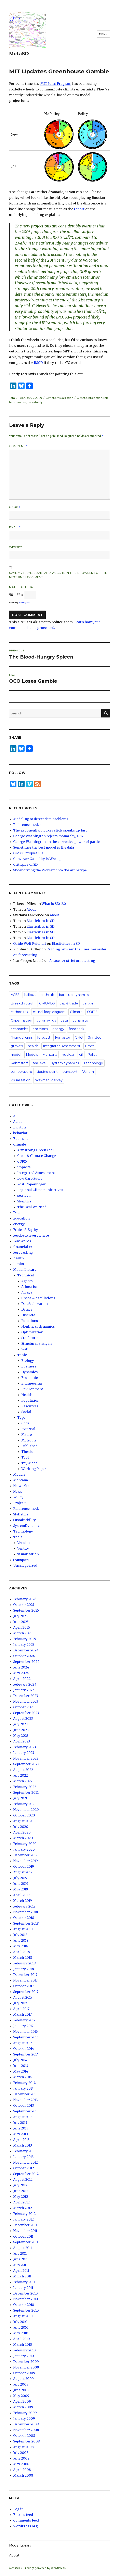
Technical (25, 1275)
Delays (26, 1309)
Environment (32, 1389)
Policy (92, 1054)
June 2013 (20, 2128)
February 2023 (24, 1747)
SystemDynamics (27, 1526)
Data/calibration (34, 1304)
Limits (89, 1046)
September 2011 (25, 2242)
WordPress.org (25, 2526)
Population (30, 1400)
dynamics (80, 1020)
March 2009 (23, 2407)
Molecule (29, 1440)
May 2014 (20, 2071)
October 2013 (23, 2105)
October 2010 (23, 2305)
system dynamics (65, 1063)
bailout (30, 995)
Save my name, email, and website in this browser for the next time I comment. (58, 575)
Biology (27, 1361)
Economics (30, 1378)
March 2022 (22, 1781)
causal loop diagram (49, 1012)
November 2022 (25, 1758)
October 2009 (24, 2373)
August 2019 (22, 1872)
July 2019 (20, 1878)
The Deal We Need (32, 1207)
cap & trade (69, 1003)
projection (95, 397)
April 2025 (21, 1627)
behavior (20, 1133)
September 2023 (26, 1713)
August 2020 (23, 1821)
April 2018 (21, 1952)
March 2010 (22, 2344)
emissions (40, 1029)
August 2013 (22, 2117)
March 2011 (22, 2276)
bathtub (47, 995)
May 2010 (20, 2333)
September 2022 (26, 1764)
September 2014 (26, 2054)
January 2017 (23, 2026)
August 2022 (23, 1770)
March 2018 (22, 1957)
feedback (76, 1029)
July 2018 (20, 1935)
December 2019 (25, 1855)
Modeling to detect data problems (40, 819)
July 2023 (20, 1724)
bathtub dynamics (74, 995)
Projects (20, 1503)
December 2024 (25, 1650)
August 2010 (23, 2316)
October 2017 (23, 1986)
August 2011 (22, 2248)
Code (25, 1423)
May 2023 (20, 1736)
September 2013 (26, 2111)
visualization (65, 397)
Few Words (22, 1241)
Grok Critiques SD (28, 853)
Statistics (20, 1514)
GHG (79, 1037)
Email (15, 527)
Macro (26, 1435)
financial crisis (21, 1037)
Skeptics (24, 1201)
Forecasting (23, 1252)
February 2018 (24, 1963)
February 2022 (24, 1787)
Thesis (27, 1452)
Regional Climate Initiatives (40, 1190)
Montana (49, 1054)
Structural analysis (36, 1343)
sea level (40, 1063)
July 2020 (20, 1827)
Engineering (31, 1383)
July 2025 (20, 1616)
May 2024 (21, 1673)
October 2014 (23, 2049)
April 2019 (21, 1895)
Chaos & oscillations (38, 1298)
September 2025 (26, 1610)
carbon (88, 1003)
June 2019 (20, 1883)
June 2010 (20, 2327)
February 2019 (24, 1906)
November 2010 (25, 2299)
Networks (21, 1486)
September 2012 (26, 2174)
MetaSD (19, 54)
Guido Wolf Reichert (29, 943)
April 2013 (21, 2140)
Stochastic (29, 1338)
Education (21, 1218)
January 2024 (24, 1690)
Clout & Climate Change (36, 1156)
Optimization (32, 1332)
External (28, 1429)
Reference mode (26, 1508)
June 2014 (20, 2066)
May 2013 (20, 2134)
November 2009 (26, 2367)
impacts (24, 1167)
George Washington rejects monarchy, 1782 (48, 836)
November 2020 (26, 1810)
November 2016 (25, 2031)
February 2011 (24, 2282)
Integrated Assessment (61, 1046)
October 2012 (23, 2168)
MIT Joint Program (55, 84)
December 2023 (25, 1696)
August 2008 (23, 2447)
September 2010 (26, 2310)
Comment (18, 446)
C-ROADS (47, 1003)
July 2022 (20, 1775)
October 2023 (23, 1707)
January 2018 (23, 1969)
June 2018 (20, 1940)
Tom (12, 397)
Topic (22, 1355)
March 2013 (22, 2145)
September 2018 (26, 1923)
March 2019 (22, 1901)
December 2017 (25, 1975)
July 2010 (20, 2322)
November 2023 (25, 1701)
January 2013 (23, 2157)
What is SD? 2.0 (54, 904)
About (31, 909)
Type (21, 1417)
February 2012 (24, 2214)
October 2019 (23, 1866)
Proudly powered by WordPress (44, 2568)
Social (26, 1412)
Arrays (26, 1292)
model (16, 1054)
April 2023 (21, 1741)
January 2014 (23, 2088)
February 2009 (25, 2413)
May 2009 (21, 2396)
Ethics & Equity (25, 1230)
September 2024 (26, 1662)
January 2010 (23, 2356)
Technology (93, 1063)
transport (70, 1072)
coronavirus (46, 1020)
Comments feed (26, 2520)
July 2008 (20, 2453)
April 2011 (21, 2270)
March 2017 (22, 2014)
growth (17, 1046)
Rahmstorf (19, 1063)
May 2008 (21, 2464)
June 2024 (21, 1667)
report (79, 209)
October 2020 (24, 1815)
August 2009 (23, 2379)
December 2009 (26, 2362)
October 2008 (24, 2436)
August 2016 (22, 2043)
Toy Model (30, 1463)
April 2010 (21, 2339)
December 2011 (25, 2225)
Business (20, 1139)
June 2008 (21, 2458)
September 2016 (26, 2037)
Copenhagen (21, 1020)
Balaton (19, 1127)
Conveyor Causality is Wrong (37, 859)
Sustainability (24, 1520)
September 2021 (26, 1792)
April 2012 (21, 2202)
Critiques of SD (25, 864)
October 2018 (23, 1918)
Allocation (29, 1287)
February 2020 (25, 1844)
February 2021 (24, 1804)
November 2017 (25, 1980)
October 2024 (24, 1656)
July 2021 (20, 1798)
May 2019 (20, 1889)
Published (29, 1446)
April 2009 (22, 2401)
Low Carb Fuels (29, 1178)
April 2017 (21, 2009)
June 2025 (21, 1622)
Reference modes (27, 825)
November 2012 (25, 2162)
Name (15, 507)
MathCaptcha (24, 603)
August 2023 (23, 1718)
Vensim (88, 1072)
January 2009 (24, 2418)
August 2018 (23, 1929)
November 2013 (25, 2100)
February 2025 (24, 1639)
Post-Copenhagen (31, 1184)
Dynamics (29, 1372)
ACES (15, 995)
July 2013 (20, 2123)
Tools (18, 1537)
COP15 (92, 1012)
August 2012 (22, 2179)
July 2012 (20, 2185)
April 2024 (21, 1679)
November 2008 (26, 2430)
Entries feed (23, 2515)
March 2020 (23, 1838)
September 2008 (26, 2441)
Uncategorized (25, 1565)
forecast (43, 1037)
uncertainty (34, 402)
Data (17, 1213)
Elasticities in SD (40, 921)
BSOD (38, 363)
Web (24, 1349)
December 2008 (26, 2424)
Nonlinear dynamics (38, 1326)
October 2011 (23, 2236)
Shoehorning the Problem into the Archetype (50, 870)
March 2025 (22, 1633)
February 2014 (24, 2083)
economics (19, 1029)
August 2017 (22, 1997)
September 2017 (25, 1992)
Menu (103, 34)
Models (32, 1054)
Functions (29, 1321)
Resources (29, 1406)
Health (26, 1395)
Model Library (24, 1269)
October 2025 (23, 1605)
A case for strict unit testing (72, 961)
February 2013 (24, 2151)
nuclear (68, 1054)
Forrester (62, 1037)
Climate (51, 397)
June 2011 (20, 2259)
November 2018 (25, 1912)
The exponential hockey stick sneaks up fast (50, 830)
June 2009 (21, 2390)
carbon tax (19, 1012)
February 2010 (24, 2350)
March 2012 (22, 2208)
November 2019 (25, 1861)
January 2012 (23, 2219)
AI (15, 1116)
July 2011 (20, 2253)
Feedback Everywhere (31, 1235)
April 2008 (22, 2470)
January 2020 (24, 1849)
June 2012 (20, 2191)
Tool (25, 1457)
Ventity (23, 1548)
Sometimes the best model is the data (43, 847)
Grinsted (95, 1037)
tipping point (47, 1072)
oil (81, 1054)
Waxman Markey (49, 1080)
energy (58, 1029)
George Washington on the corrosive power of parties (57, 842)
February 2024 (24, 1684)
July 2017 (20, 2003)
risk (105, 397)
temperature (17, 402)
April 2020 (22, 1832)
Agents (27, 1281)
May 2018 (20, 1946)
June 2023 (21, 1730)
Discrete (28, 1315)
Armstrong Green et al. (36, 1150)
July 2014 (20, 2060)
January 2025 (23, 1644)
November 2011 (25, 2231)
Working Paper (33, 1469)
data (64, 1020)
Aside (17, 1122)
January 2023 (23, 1753)
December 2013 (25, 2094)
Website (16, 547)
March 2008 (23, 2475)
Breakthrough (23, 1003)
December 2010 (25, 2293)
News (17, 1491)
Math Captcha (21, 587)
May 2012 (20, 2196)
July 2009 (20, 2384)
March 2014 (22, 2077)
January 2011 (23, 2288)
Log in (18, 2509)
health (33, 1046)
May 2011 (20, 2265)
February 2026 (24, 1599)
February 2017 (24, 2020)
